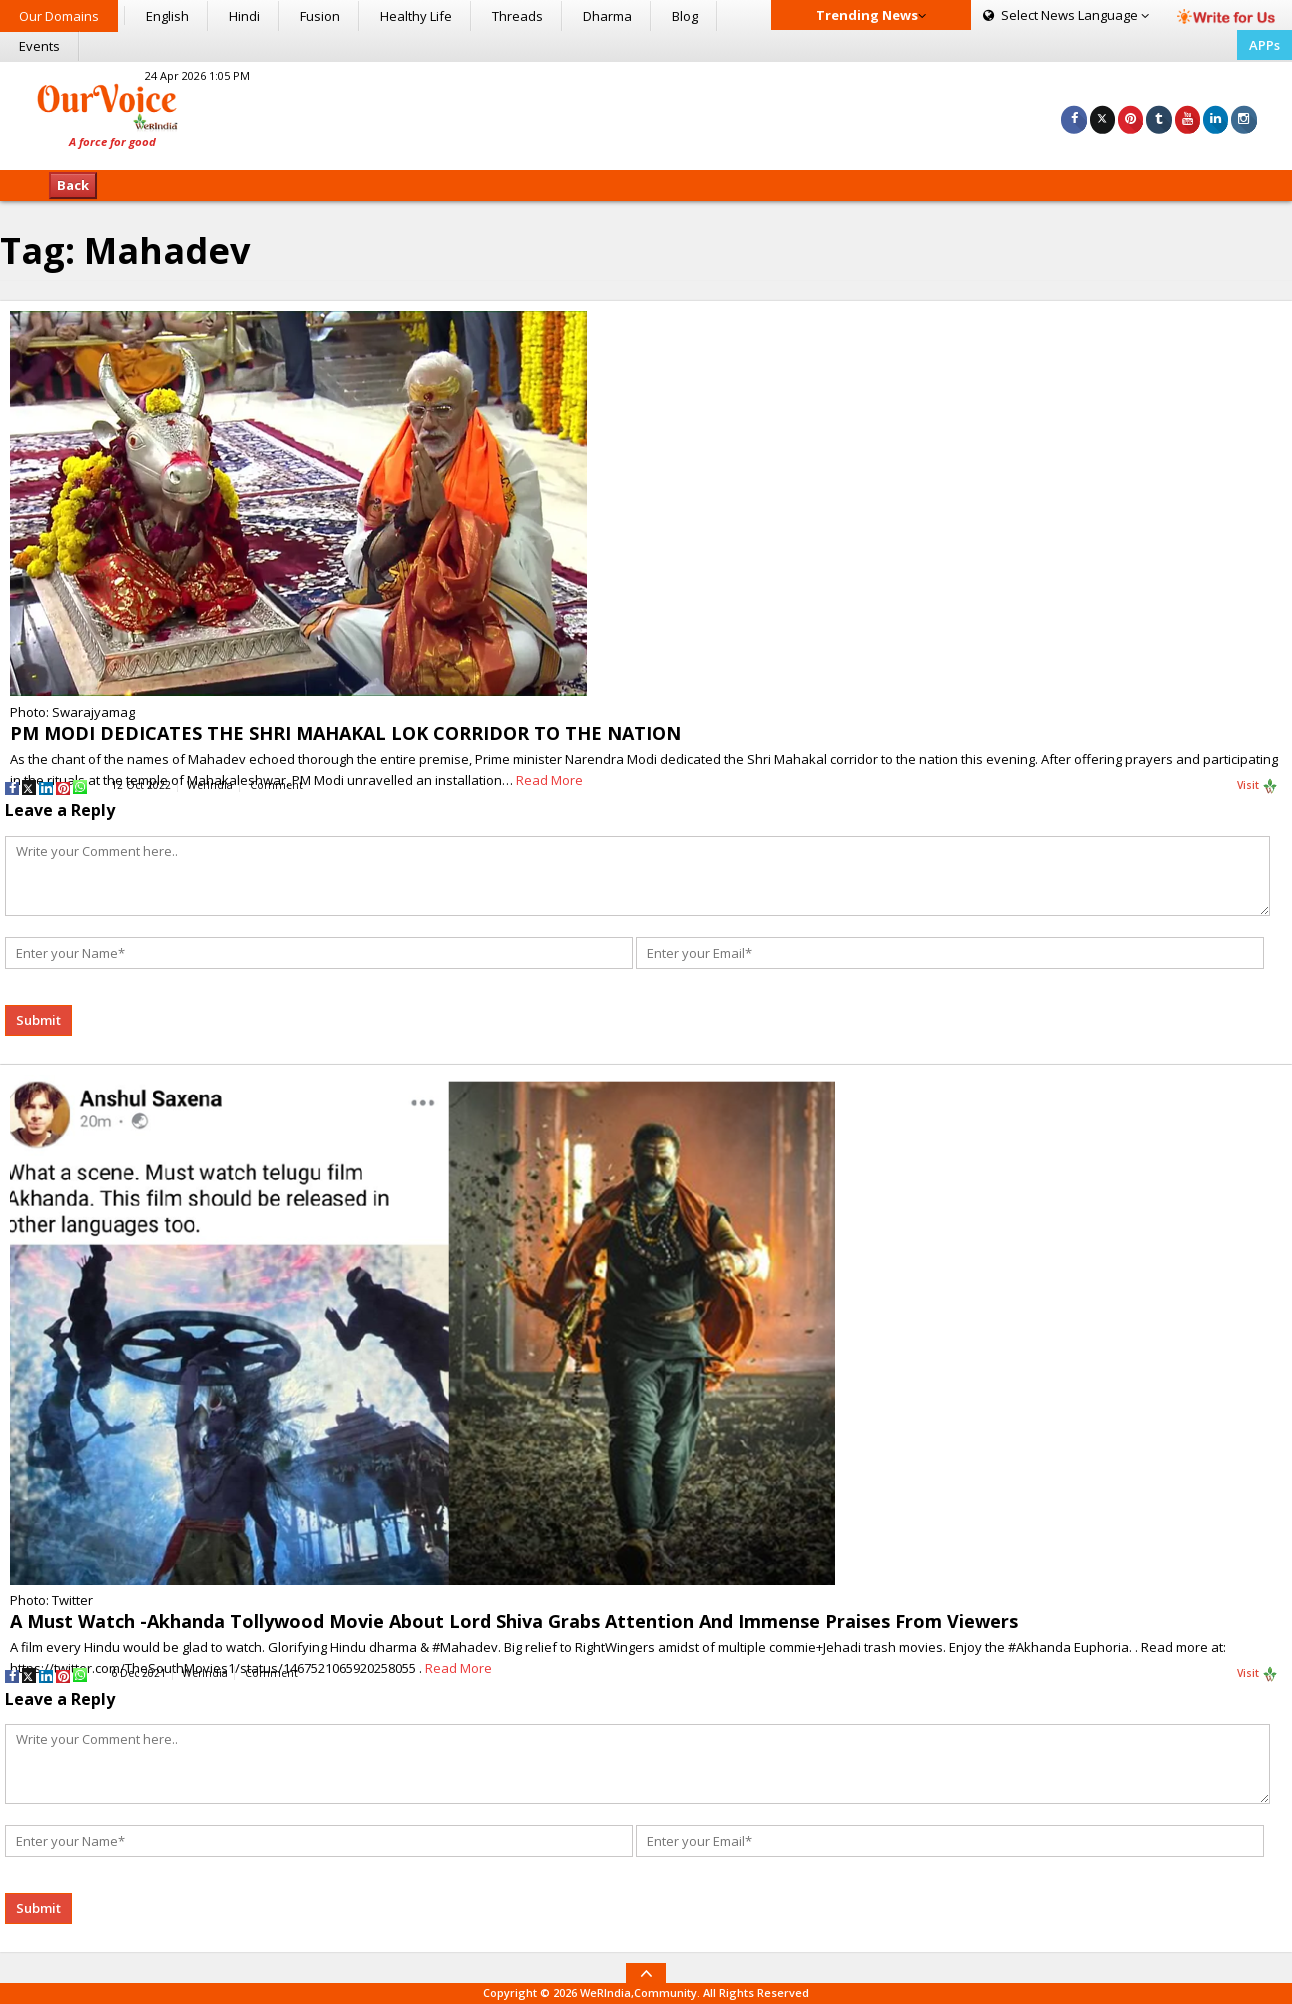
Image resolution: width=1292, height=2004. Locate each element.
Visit (1257, 786)
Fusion (320, 16)
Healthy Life (416, 16)
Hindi (244, 16)
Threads (517, 16)
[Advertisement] (646, 113)
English (167, 16)
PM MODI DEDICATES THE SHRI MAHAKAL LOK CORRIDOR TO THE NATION (345, 733)
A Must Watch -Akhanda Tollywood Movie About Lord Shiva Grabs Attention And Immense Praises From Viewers (514, 1621)
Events (39, 46)
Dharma (607, 16)
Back (73, 185)
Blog (685, 16)
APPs (1264, 45)
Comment (276, 785)
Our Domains (59, 16)
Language (1066, 15)
